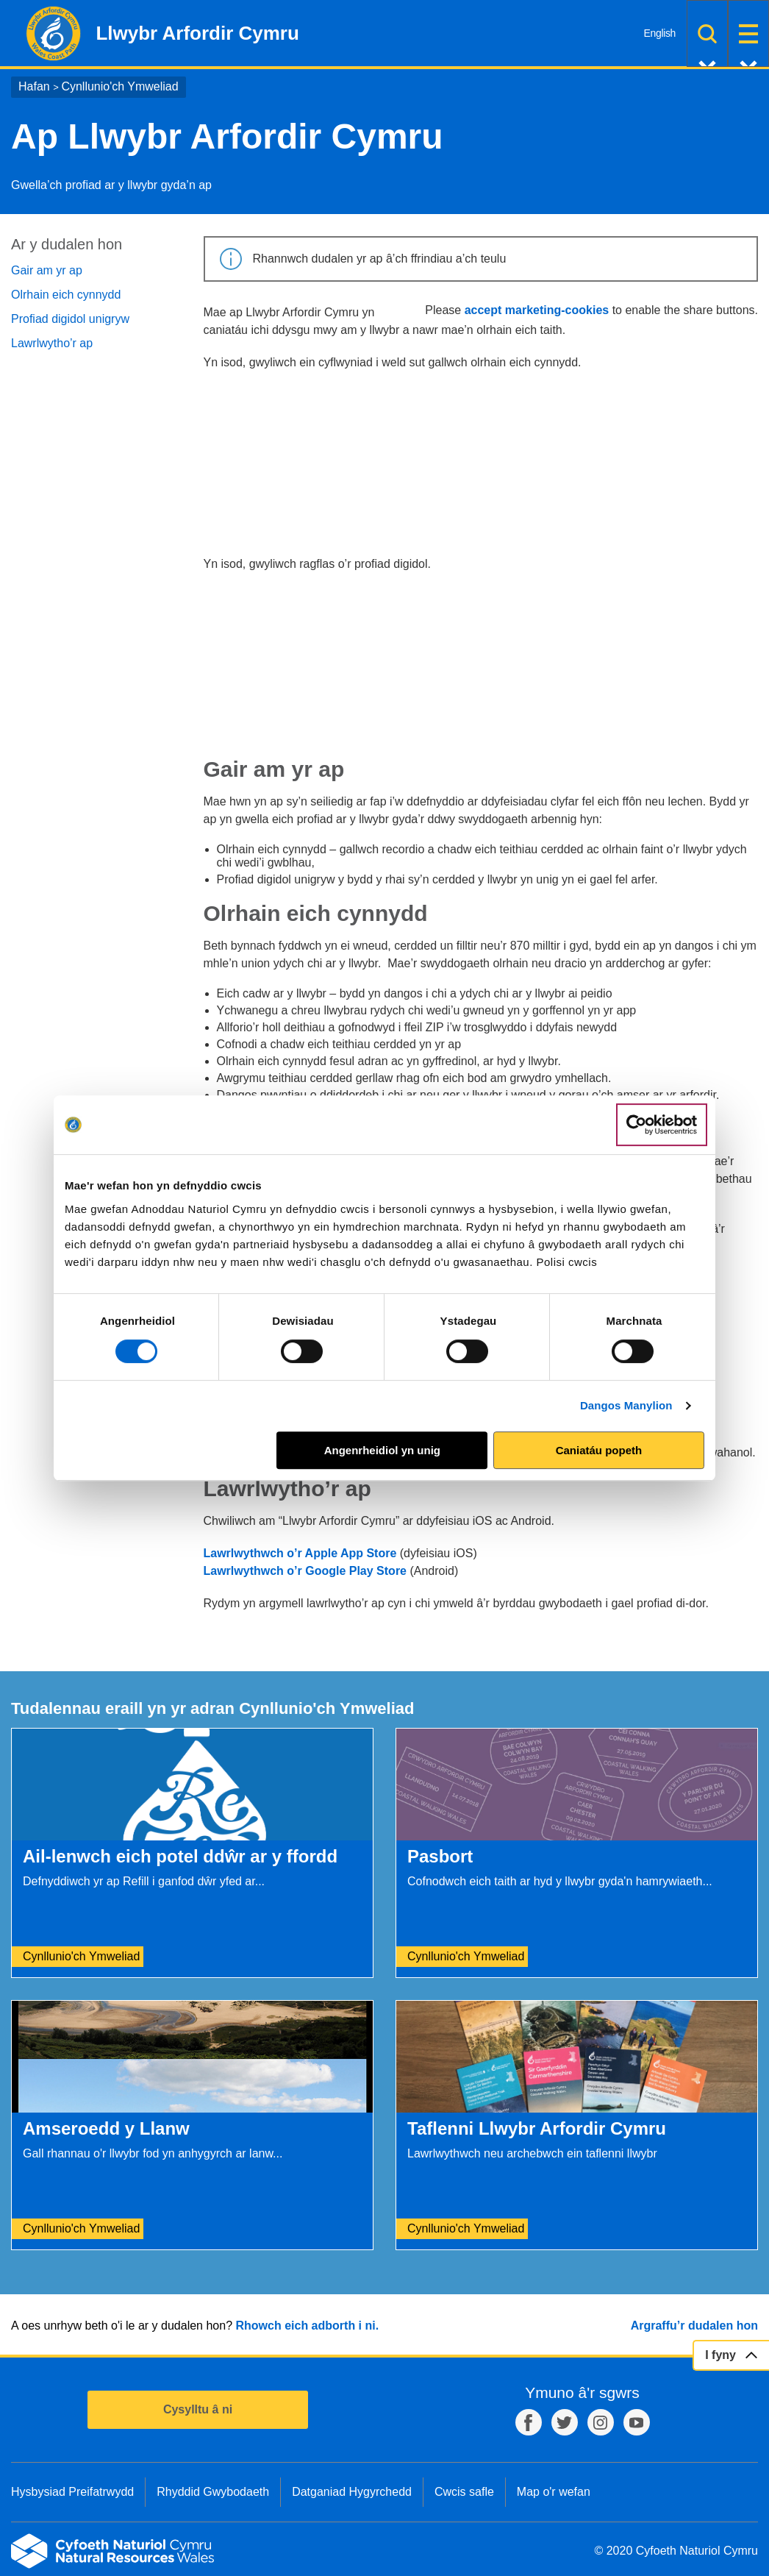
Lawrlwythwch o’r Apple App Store (300, 1553)
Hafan (34, 86)
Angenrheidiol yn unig (382, 1450)
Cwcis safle (464, 2492)
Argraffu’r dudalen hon (694, 2325)
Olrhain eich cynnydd (66, 294)
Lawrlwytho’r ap (52, 343)
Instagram (600, 2422)
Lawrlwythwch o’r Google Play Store (305, 1571)
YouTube (636, 2422)
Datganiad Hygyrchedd (352, 2492)
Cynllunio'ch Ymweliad (119, 86)
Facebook (528, 2422)
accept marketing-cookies (537, 310)
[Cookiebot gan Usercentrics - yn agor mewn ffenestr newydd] (661, 1124)
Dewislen (748, 33)
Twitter (564, 2422)
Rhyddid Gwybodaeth (213, 2492)
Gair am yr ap (46, 270)
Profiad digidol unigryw (70, 319)
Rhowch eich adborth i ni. (307, 2325)
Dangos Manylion (626, 1405)
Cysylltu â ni (197, 2409)
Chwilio (707, 33)
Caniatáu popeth (599, 1450)
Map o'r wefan (553, 2492)
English (660, 33)
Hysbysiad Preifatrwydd (72, 2492)
